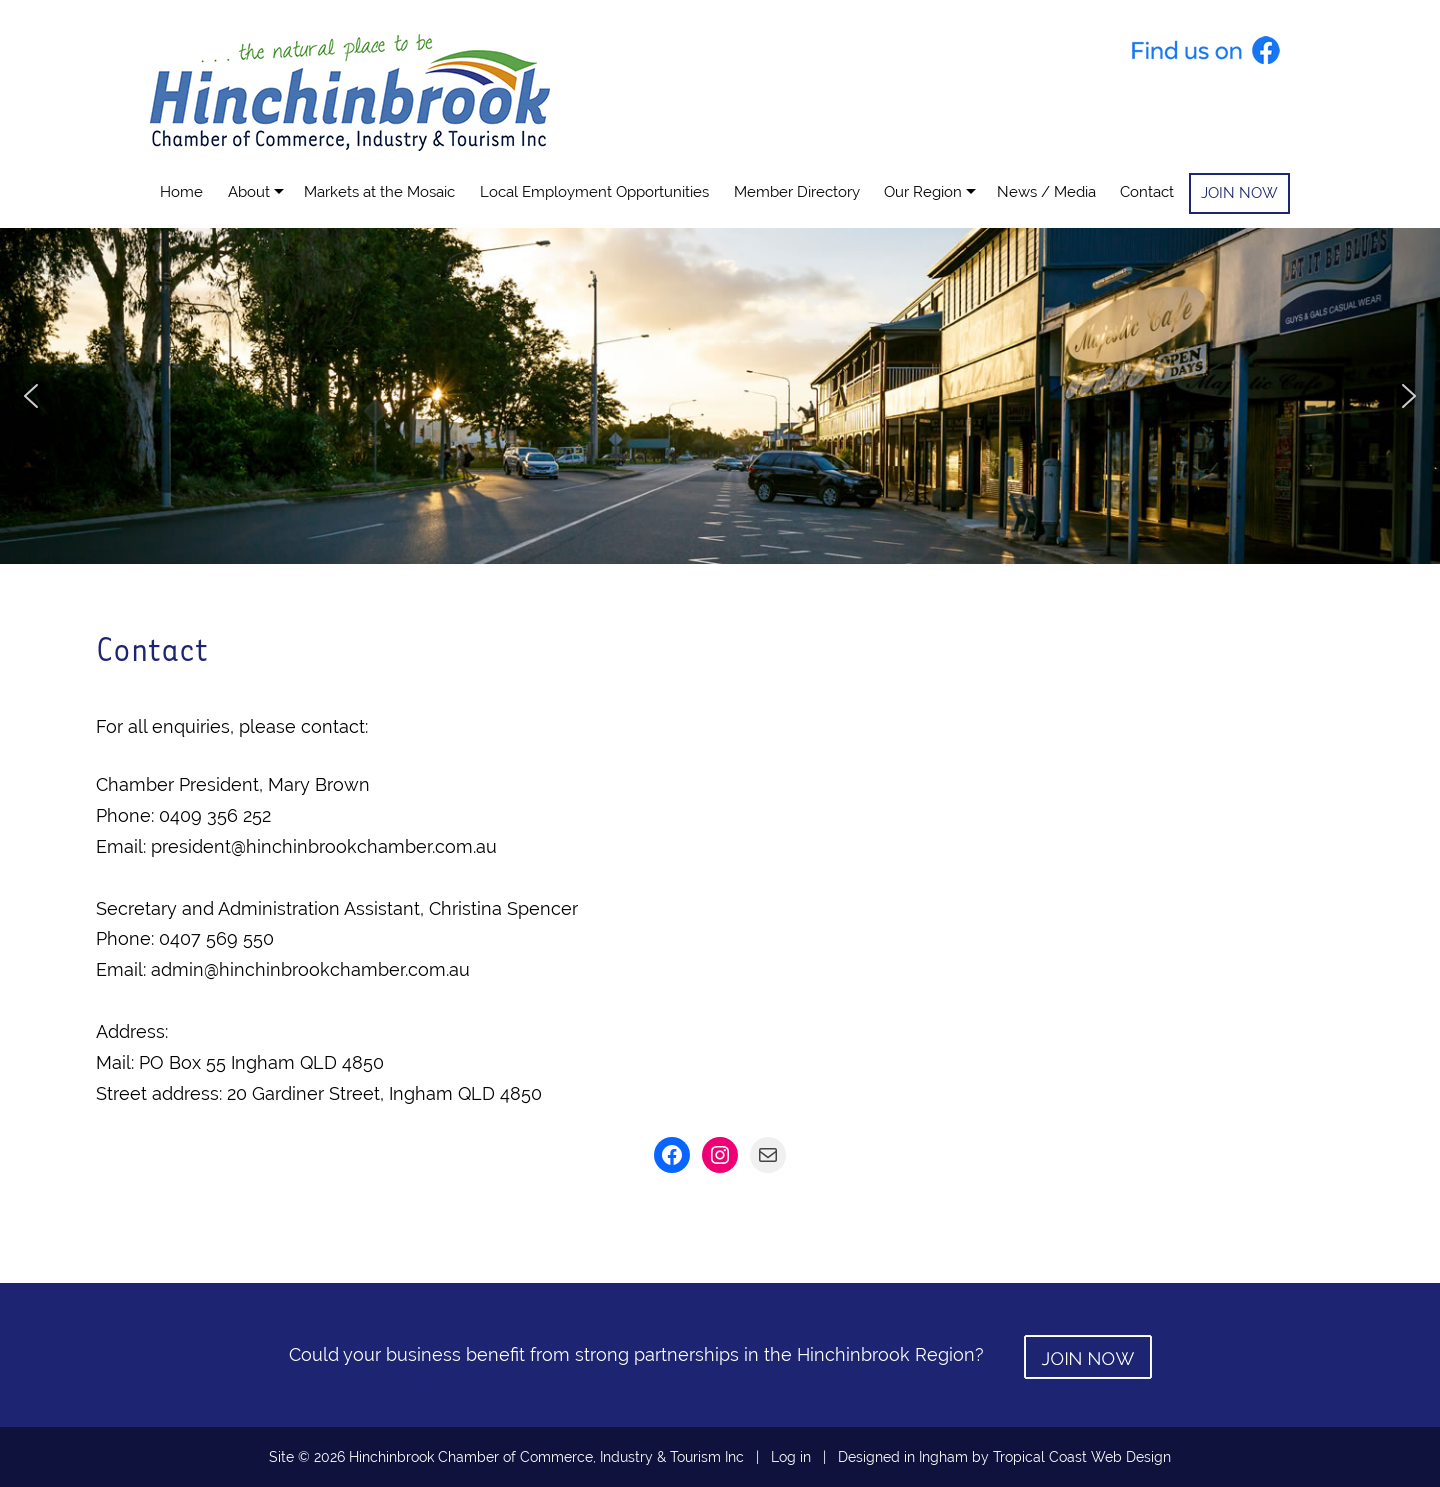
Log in (791, 1457)
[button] (31, 396)
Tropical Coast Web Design (1082, 1457)
